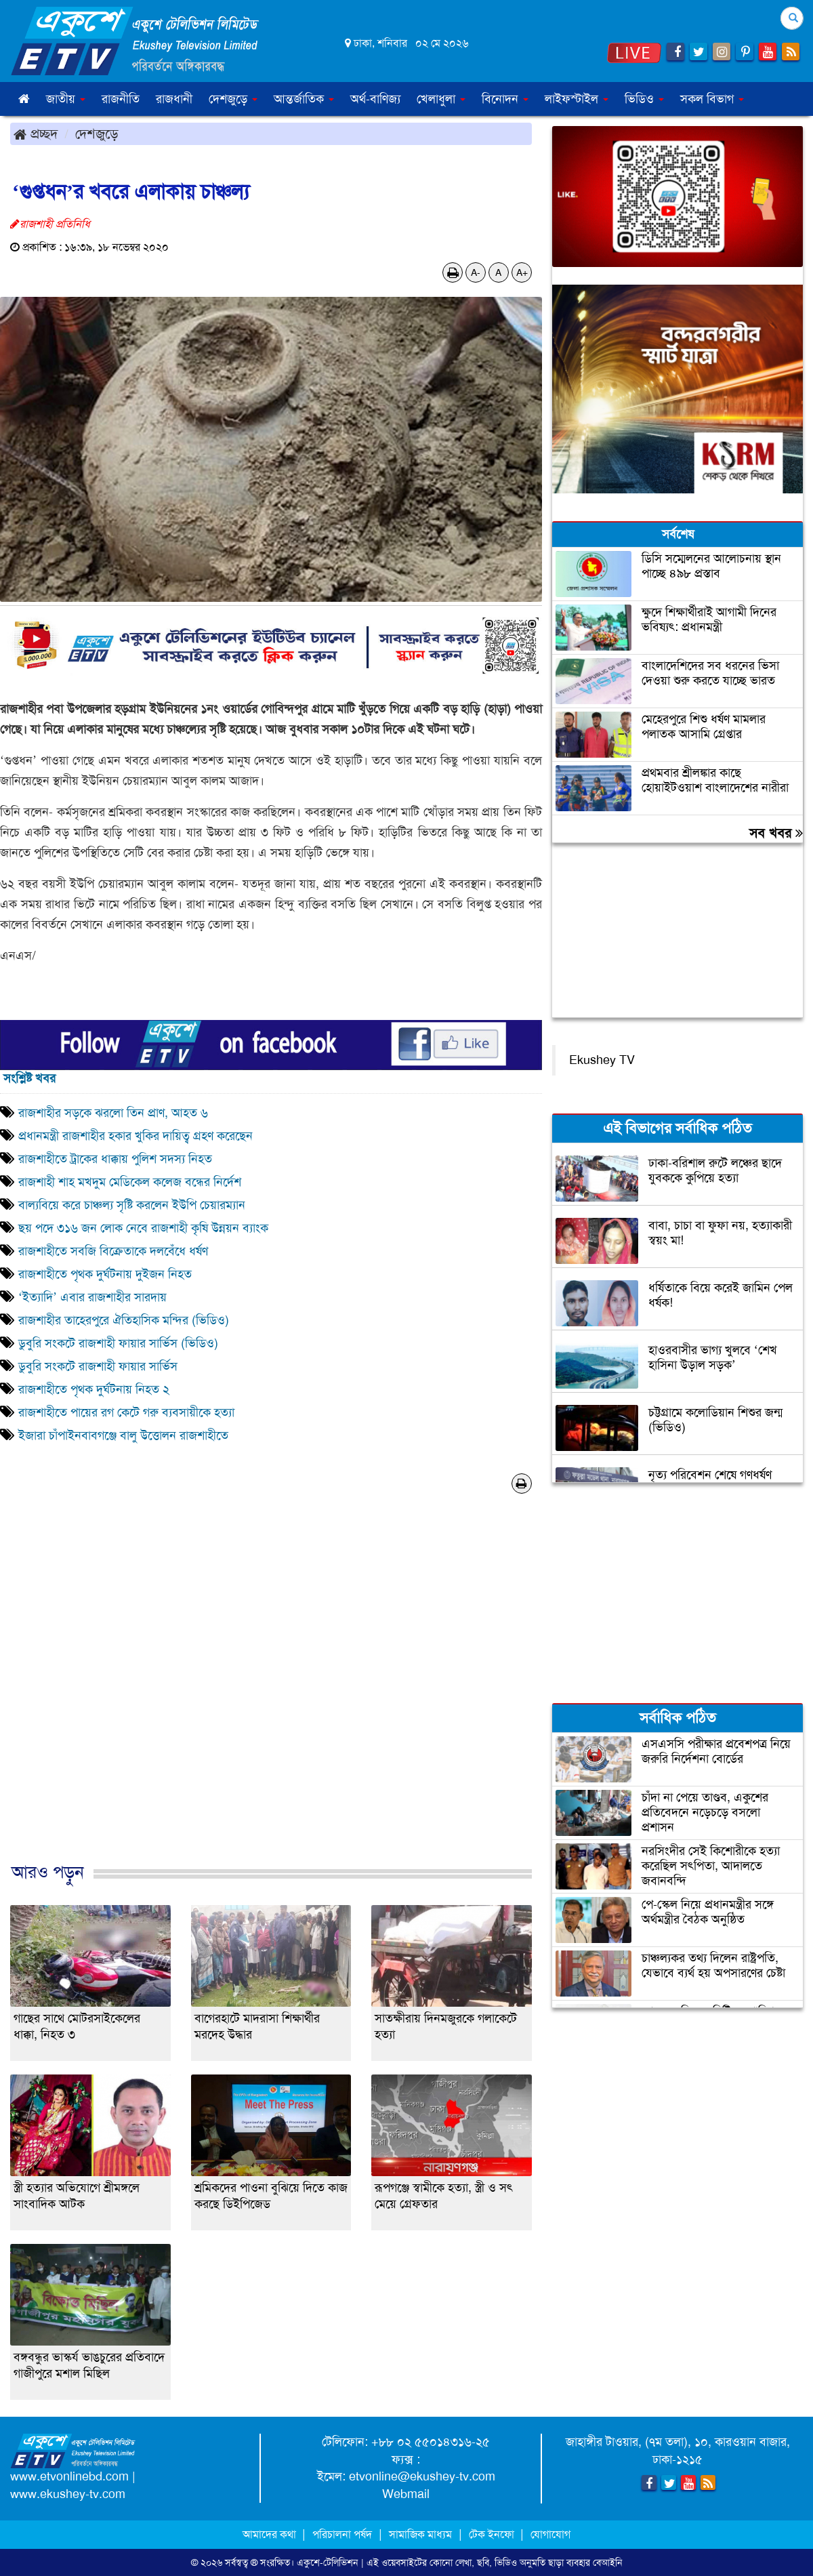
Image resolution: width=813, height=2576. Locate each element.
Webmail (406, 2494)
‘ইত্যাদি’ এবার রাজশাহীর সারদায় (92, 1297)
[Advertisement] (271, 1692)
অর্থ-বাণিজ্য (375, 99)
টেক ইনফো (493, 2534)
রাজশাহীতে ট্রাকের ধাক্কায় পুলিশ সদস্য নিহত (115, 1159)
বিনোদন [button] (505, 99)
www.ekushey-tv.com (67, 2494)
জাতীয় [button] (65, 99)
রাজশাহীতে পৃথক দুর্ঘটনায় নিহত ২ (93, 1389)
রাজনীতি (121, 99)
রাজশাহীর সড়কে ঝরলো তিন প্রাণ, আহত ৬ (113, 1113)
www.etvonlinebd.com (69, 2476)
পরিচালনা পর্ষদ (342, 2534)
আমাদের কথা (271, 2534)
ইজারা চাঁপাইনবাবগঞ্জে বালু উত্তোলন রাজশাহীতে (123, 1435)
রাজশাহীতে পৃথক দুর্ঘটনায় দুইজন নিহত (105, 1274)
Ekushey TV (602, 1060)
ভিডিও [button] (644, 99)
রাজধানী (174, 99)
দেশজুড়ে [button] (233, 99)
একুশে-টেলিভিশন (327, 2562)
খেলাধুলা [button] (441, 99)
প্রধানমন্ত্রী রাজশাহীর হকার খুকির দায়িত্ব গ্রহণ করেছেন (135, 1136)
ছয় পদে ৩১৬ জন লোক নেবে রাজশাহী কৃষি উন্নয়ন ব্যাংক (143, 1228)
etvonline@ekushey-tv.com (422, 2476)
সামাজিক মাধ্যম (420, 2534)
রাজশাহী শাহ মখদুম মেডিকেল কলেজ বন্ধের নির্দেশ (129, 1182)
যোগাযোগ (550, 2534)
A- (475, 272)
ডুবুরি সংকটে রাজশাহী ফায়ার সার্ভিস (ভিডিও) (118, 1343)
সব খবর (776, 833)
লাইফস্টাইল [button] (576, 99)
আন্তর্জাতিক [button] (304, 99)
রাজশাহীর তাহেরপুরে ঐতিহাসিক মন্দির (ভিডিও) (123, 1320)
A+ (522, 272)
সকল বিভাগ (712, 99)
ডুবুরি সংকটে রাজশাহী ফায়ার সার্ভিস (98, 1366)
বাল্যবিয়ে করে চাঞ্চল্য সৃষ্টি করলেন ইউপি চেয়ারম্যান (131, 1205)
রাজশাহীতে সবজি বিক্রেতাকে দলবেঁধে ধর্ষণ (113, 1251)
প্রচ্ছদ (36, 133)
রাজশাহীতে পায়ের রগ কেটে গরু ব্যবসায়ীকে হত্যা (126, 1412)
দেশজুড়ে (97, 133)
